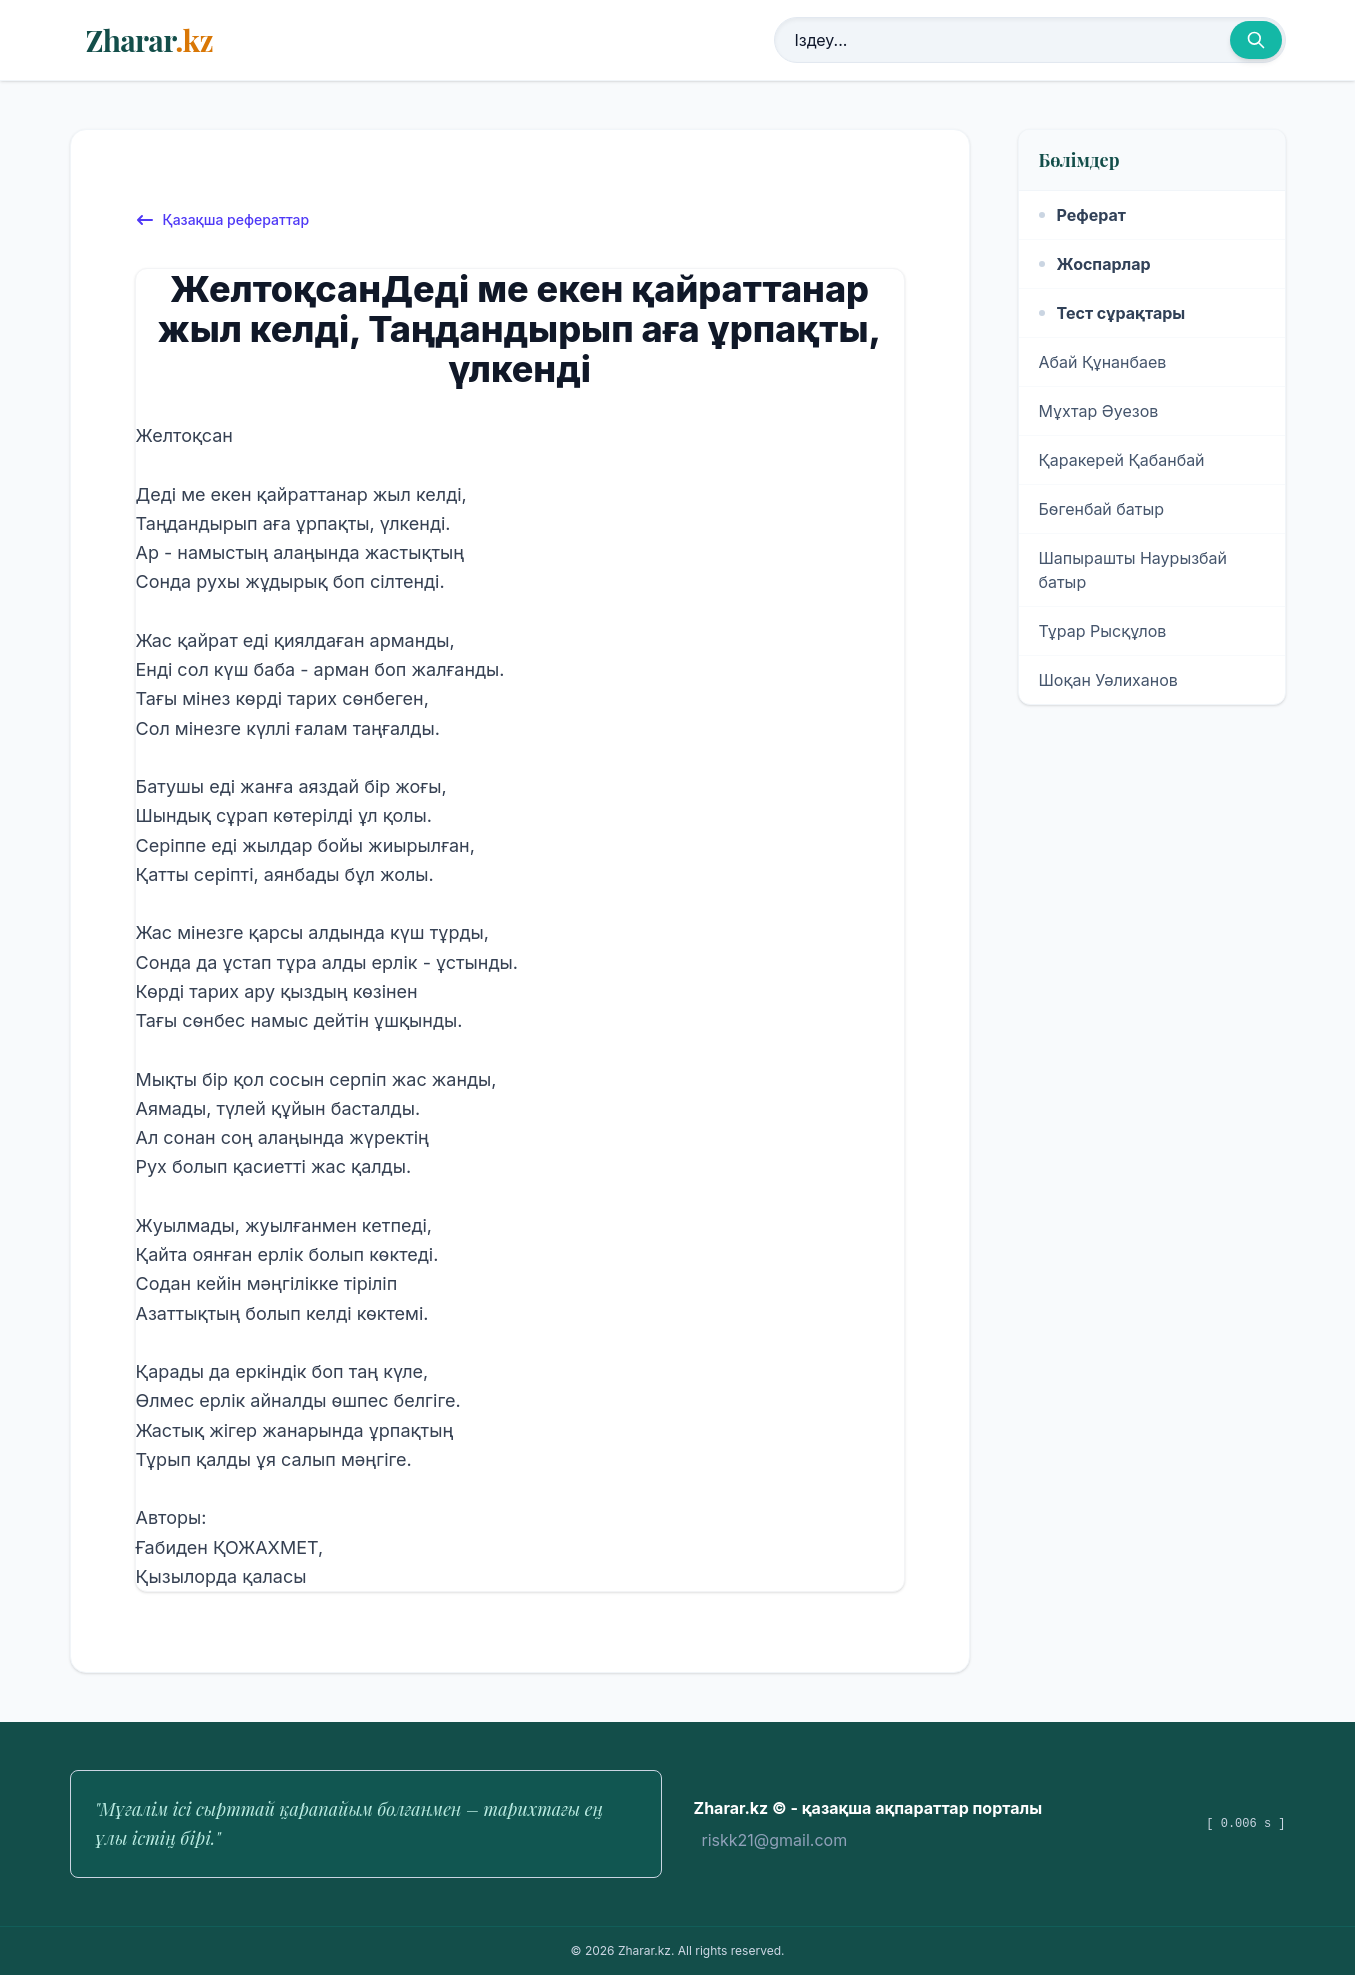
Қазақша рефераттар (222, 220)
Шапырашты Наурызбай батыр (1133, 570)
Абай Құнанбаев (1103, 362)
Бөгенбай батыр (1102, 509)
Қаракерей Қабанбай (1122, 460)
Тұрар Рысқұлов (1103, 631)
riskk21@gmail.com (775, 1840)
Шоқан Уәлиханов (1108, 680)
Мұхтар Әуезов (1099, 411)
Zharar (149, 40)
